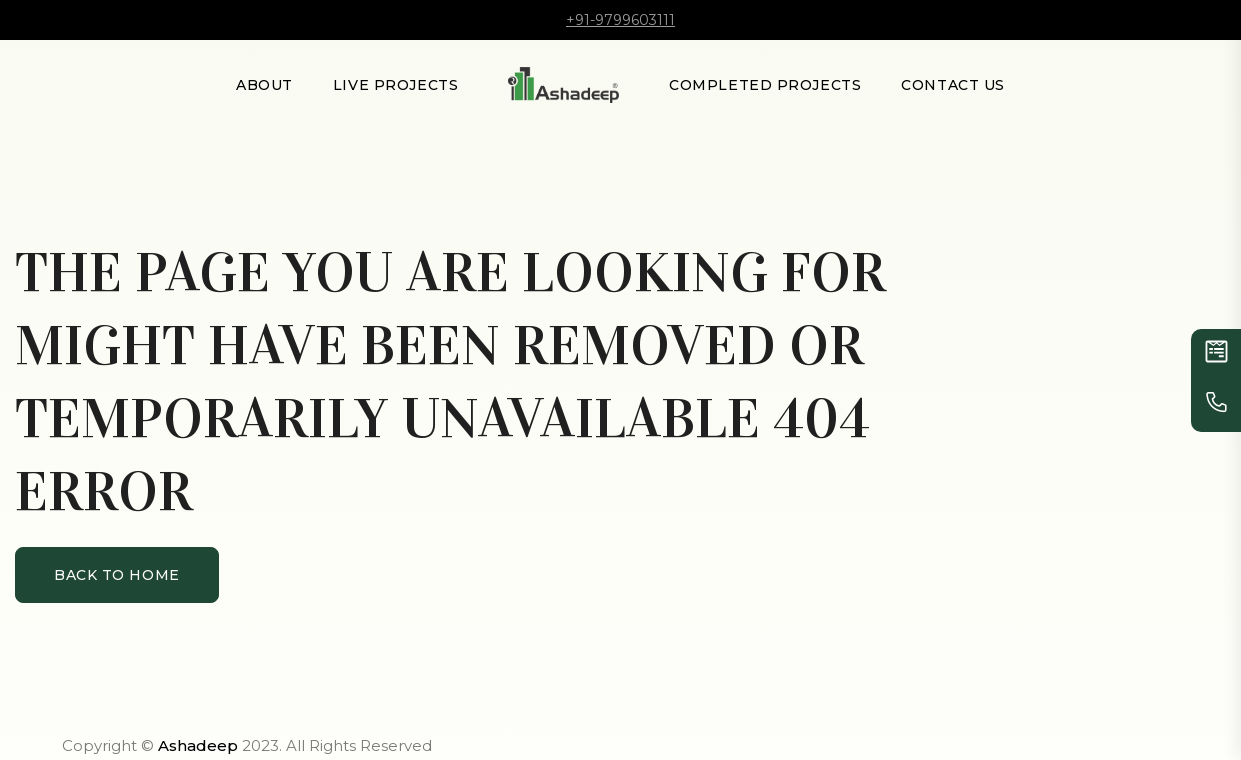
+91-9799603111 (620, 20)
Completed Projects (765, 85)
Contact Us (953, 85)
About (264, 85)
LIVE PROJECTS (395, 85)
